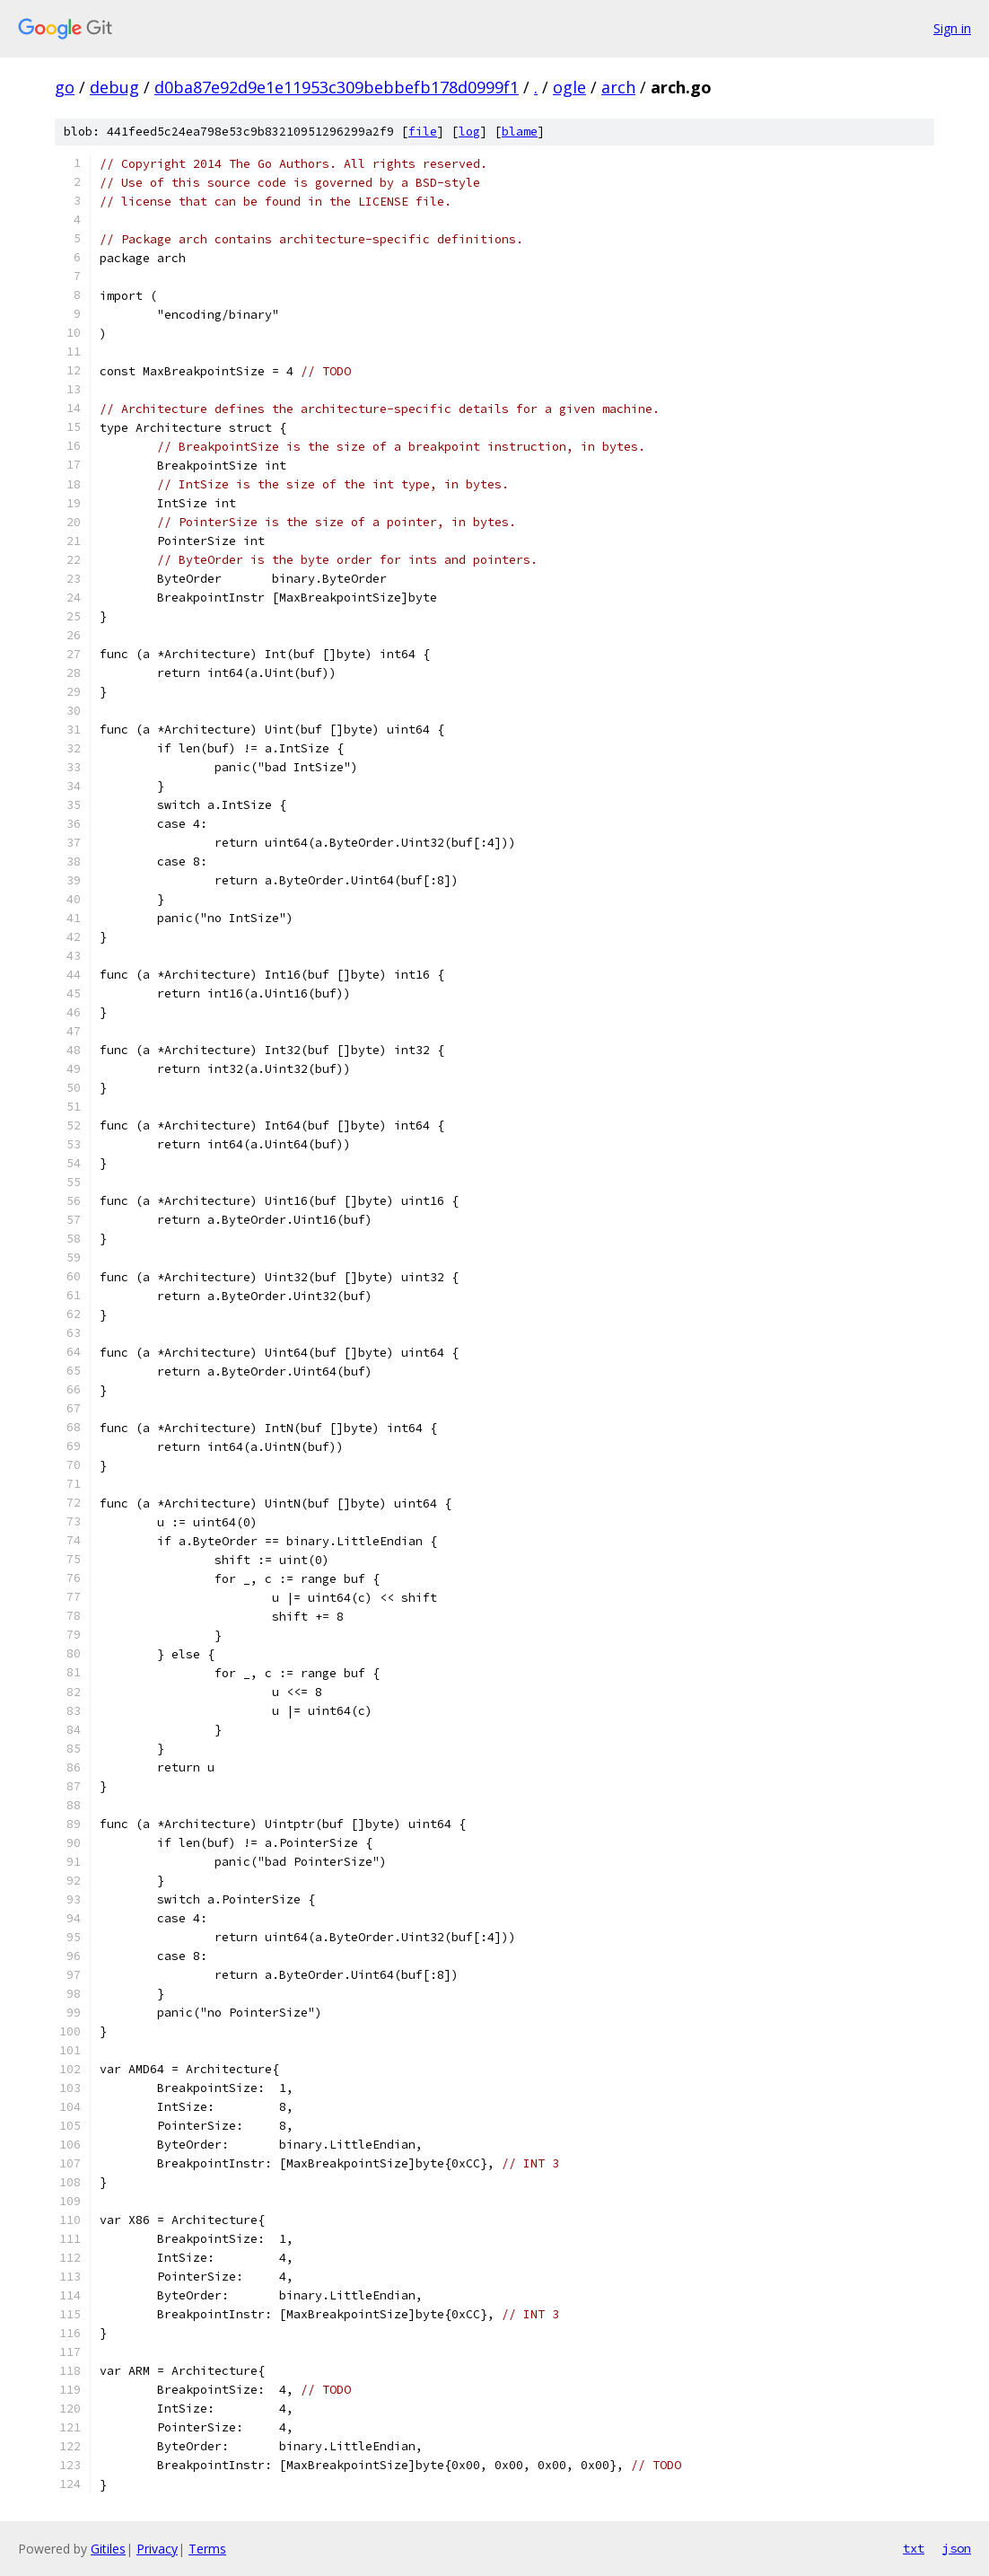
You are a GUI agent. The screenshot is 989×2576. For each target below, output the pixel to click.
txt (913, 2548)
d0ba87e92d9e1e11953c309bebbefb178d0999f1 (336, 87)
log (469, 131)
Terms (207, 2548)
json (956, 2548)
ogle (569, 87)
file (422, 131)
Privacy (157, 2548)
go (64, 87)
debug (114, 87)
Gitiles (108, 2548)
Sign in (952, 28)
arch (618, 87)
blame (520, 131)
